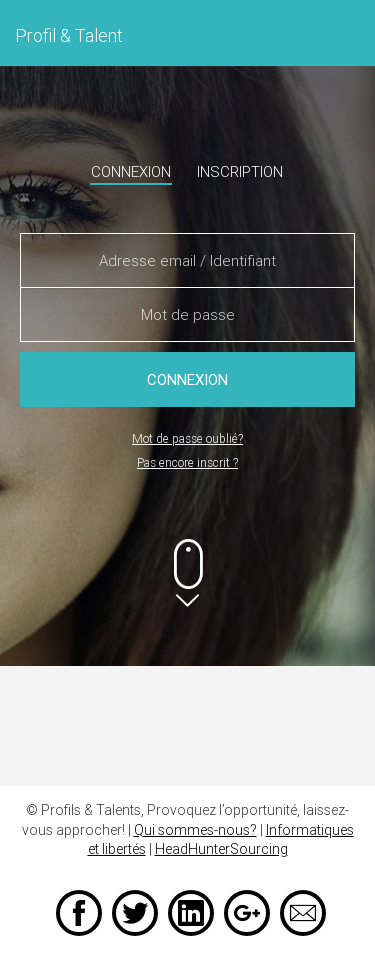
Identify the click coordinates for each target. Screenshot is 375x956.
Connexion (131, 171)
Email (303, 913)
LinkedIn (191, 913)
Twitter (135, 913)
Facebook (79, 913)
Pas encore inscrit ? (187, 462)
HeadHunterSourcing (221, 849)
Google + (247, 913)
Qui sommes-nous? (195, 830)
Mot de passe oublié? (187, 438)
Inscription (240, 171)
